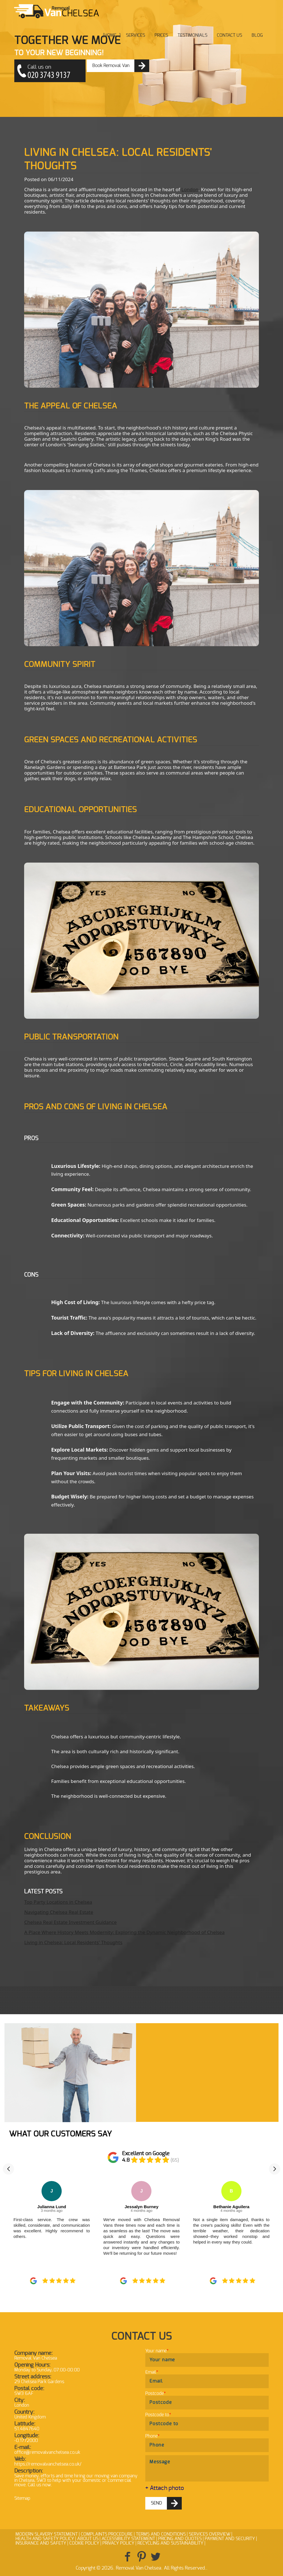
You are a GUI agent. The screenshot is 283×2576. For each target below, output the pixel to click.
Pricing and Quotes (180, 2538)
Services (135, 35)
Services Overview (209, 2534)
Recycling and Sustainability (170, 2543)
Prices (161, 35)
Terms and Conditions (161, 2534)
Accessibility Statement (128, 2538)
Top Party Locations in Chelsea (58, 1902)
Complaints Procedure (107, 2534)
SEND (156, 2503)
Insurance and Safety (40, 2543)
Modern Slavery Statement (46, 2534)
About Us (87, 2538)
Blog (257, 35)
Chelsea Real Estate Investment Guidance (70, 1922)
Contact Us (229, 35)
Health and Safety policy (44, 2538)
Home (110, 35)
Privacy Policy (118, 2543)
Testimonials (192, 35)
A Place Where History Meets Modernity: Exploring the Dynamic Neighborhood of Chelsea (124, 1932)
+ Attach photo (164, 2488)
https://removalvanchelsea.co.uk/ (47, 2464)
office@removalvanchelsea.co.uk (47, 2452)
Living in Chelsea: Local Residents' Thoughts (73, 1942)
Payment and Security (230, 2538)
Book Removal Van (111, 65)
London (190, 189)
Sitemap (22, 2498)
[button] (8, 2169)
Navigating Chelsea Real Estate (58, 1912)
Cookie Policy (84, 2543)
